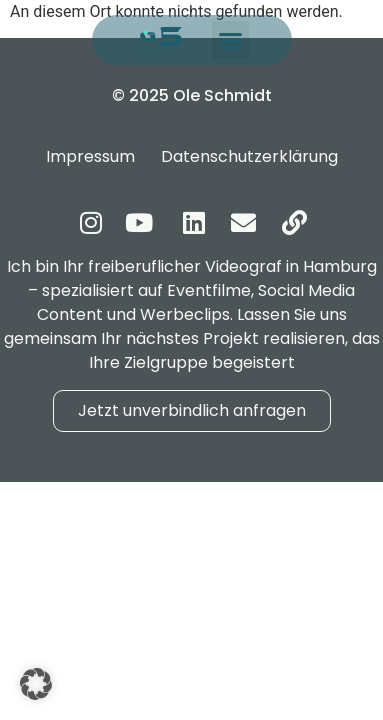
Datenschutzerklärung (249, 156)
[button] (231, 40)
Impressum (90, 156)
